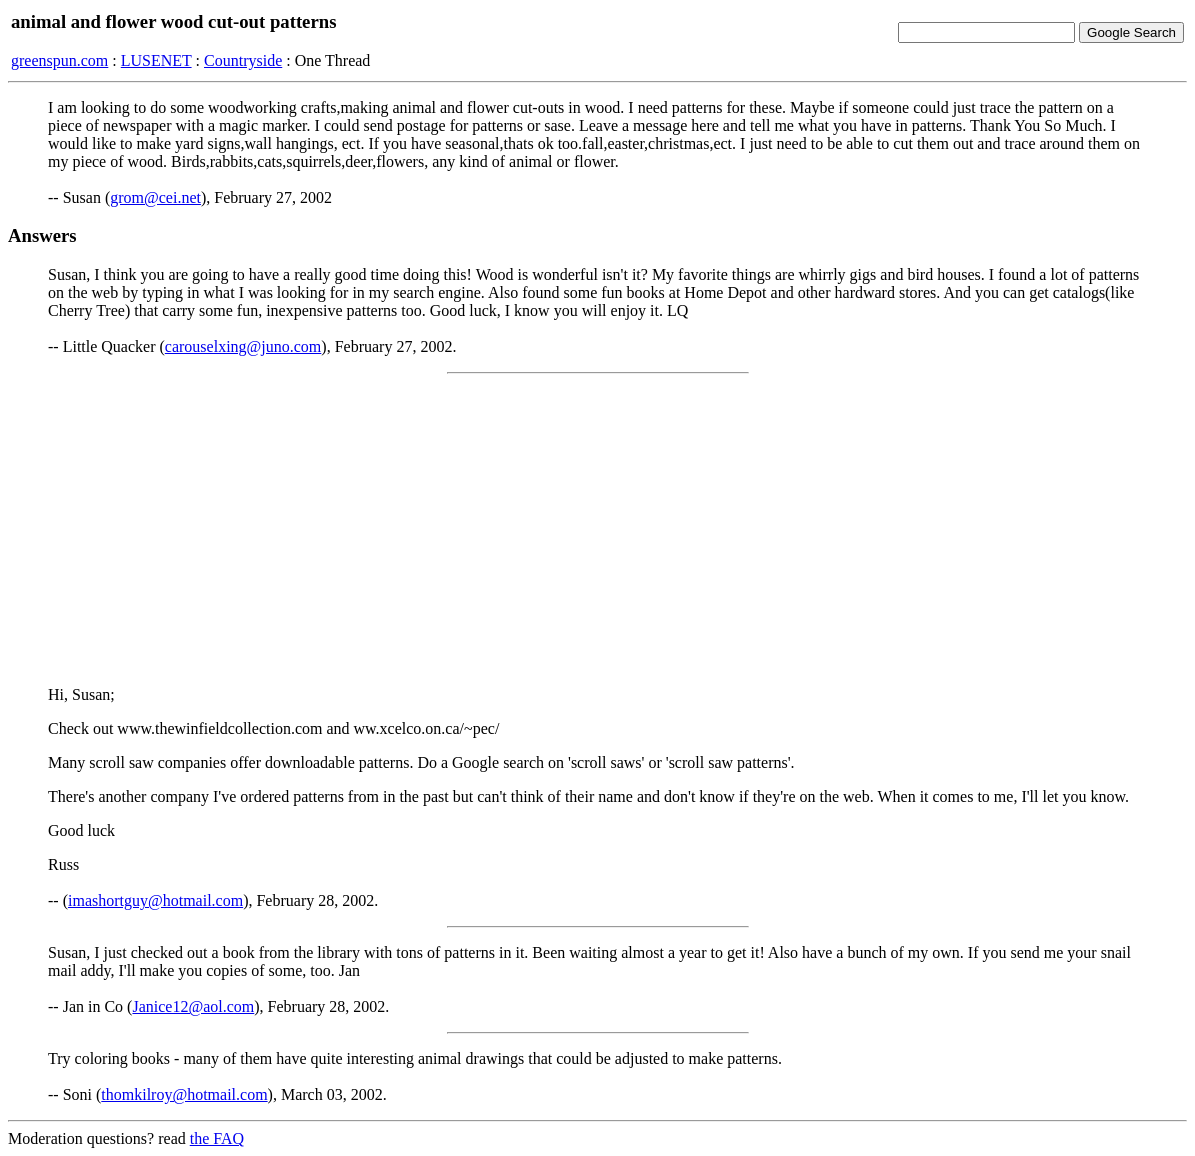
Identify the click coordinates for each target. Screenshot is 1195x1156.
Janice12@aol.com (193, 1006)
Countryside (243, 60)
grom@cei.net (155, 197)
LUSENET (156, 60)
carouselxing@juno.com (243, 346)
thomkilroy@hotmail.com (184, 1094)
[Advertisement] (597, 530)
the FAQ (217, 1138)
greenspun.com (59, 60)
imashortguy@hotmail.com (155, 900)
